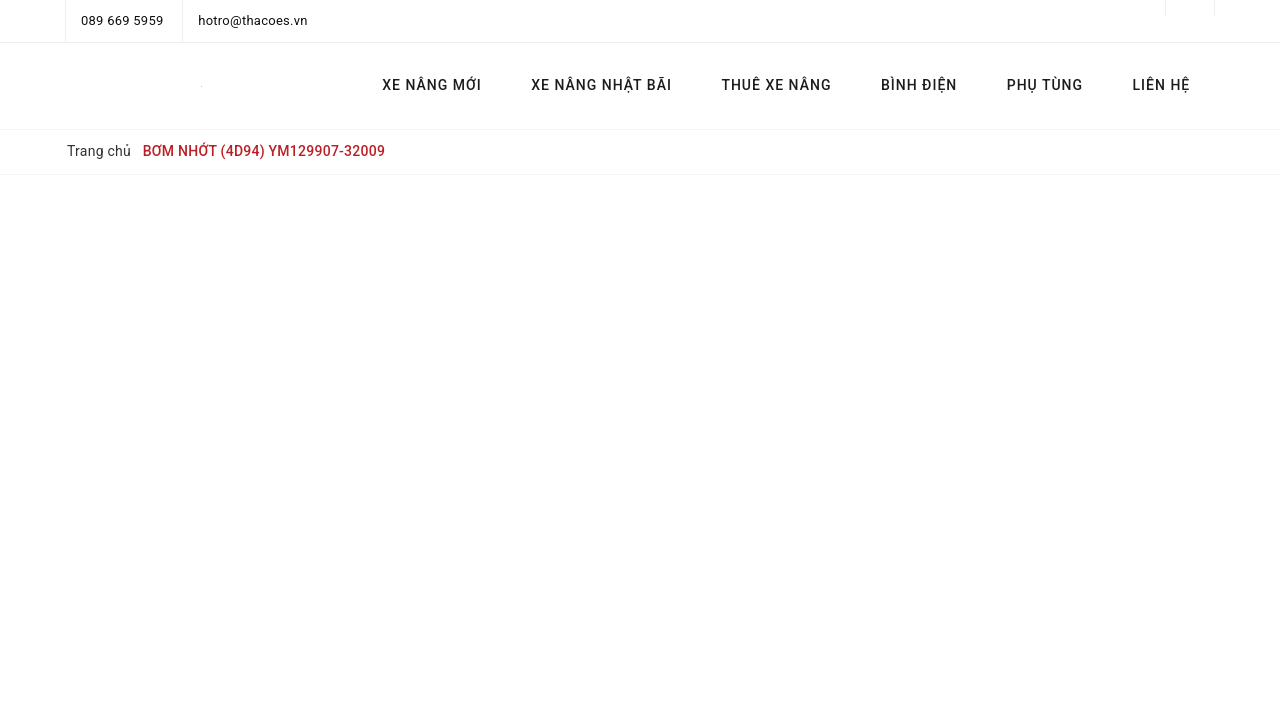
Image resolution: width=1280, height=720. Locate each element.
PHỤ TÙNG (1045, 85)
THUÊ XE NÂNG (776, 85)
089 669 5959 (122, 20)
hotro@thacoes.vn (252, 20)
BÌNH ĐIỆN (919, 85)
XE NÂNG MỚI (431, 85)
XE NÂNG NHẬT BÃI (601, 85)
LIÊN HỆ (1162, 85)
